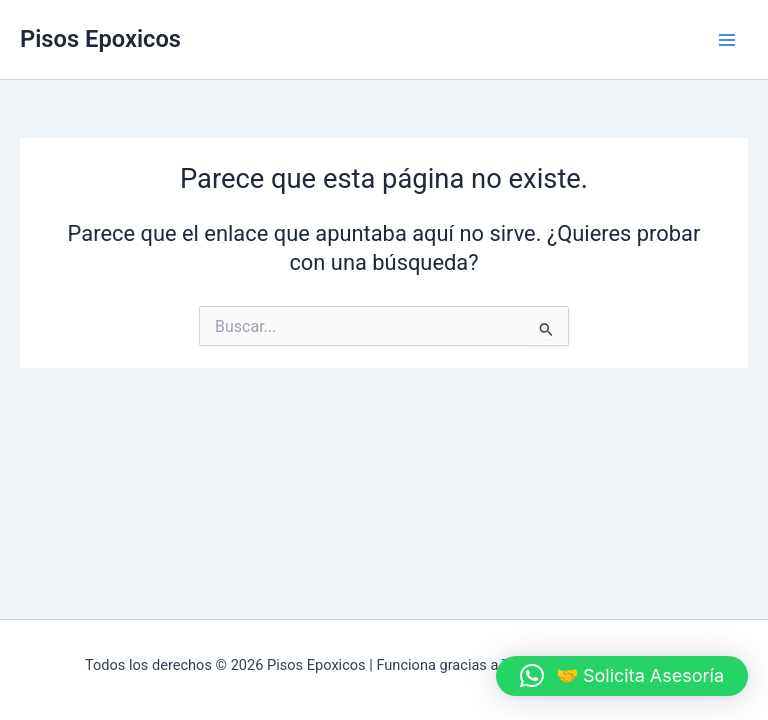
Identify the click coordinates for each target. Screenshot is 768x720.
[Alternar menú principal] (727, 40)
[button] (622, 676)
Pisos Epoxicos (100, 39)
